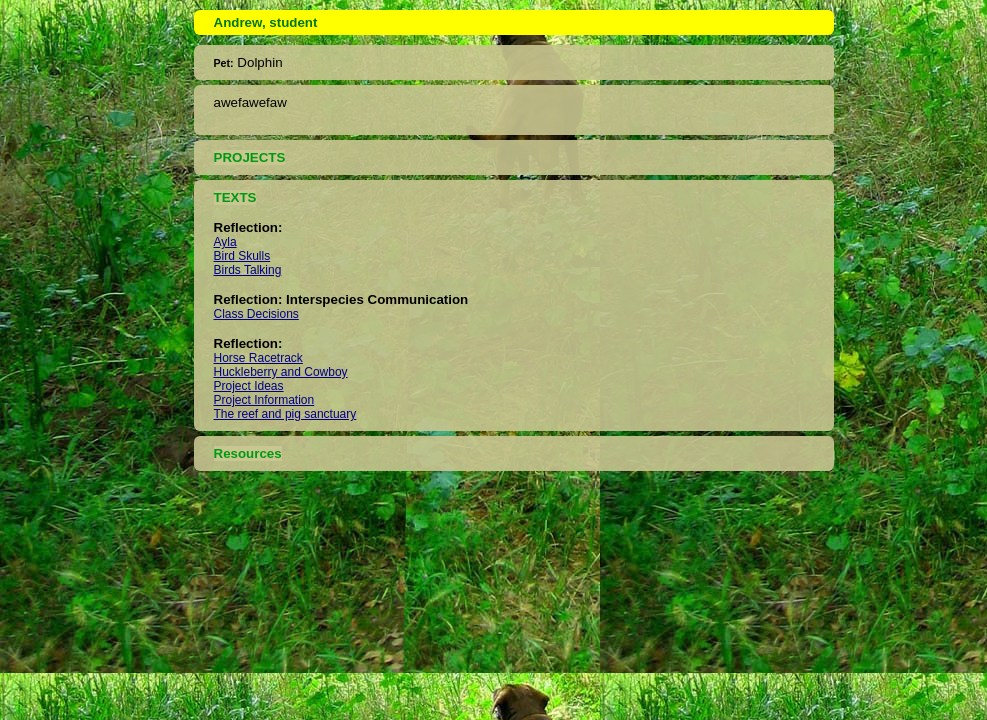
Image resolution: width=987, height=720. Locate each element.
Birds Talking (248, 270)
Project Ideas (249, 386)
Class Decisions (256, 314)
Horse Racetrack (258, 358)
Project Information (264, 400)
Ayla (225, 242)
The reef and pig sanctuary (285, 414)
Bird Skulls (242, 256)
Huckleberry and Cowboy (281, 372)
